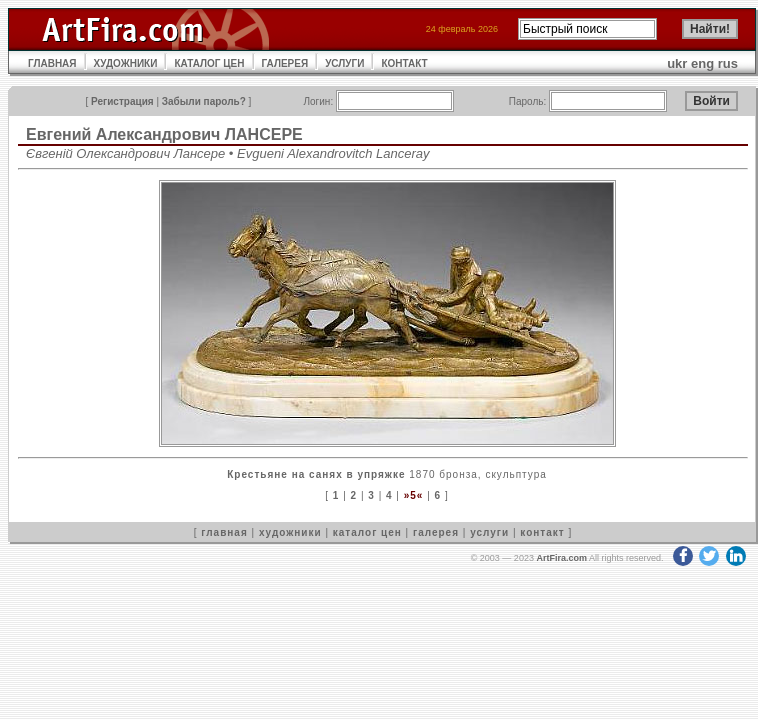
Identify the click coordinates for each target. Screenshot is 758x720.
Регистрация (122, 101)
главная (224, 532)
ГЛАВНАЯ (52, 63)
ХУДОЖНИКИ (126, 63)
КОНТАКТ (404, 63)
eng (702, 63)
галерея (436, 532)
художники (290, 532)
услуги (489, 532)
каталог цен (367, 532)
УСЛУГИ (344, 63)
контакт (542, 532)
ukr (677, 63)
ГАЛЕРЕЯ (285, 63)
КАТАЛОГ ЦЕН (209, 63)
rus (728, 63)
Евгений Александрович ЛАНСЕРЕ (164, 134)
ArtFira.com (561, 558)
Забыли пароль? (204, 101)
